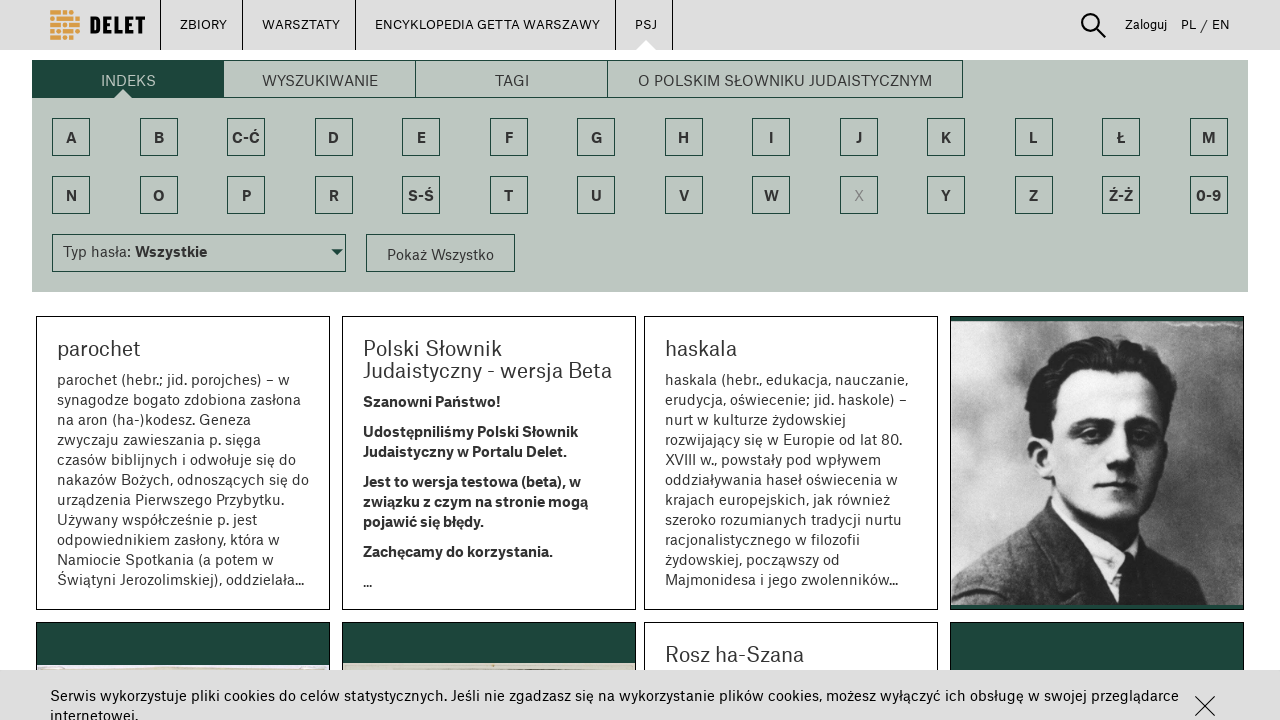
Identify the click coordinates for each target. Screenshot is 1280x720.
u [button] (596, 195)
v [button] (684, 195)
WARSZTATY (301, 24)
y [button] (946, 195)
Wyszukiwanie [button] (320, 80)
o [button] (159, 195)
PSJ (646, 24)
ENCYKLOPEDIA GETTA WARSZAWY (487, 24)
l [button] (1033, 137)
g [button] (596, 137)
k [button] (946, 137)
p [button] (246, 195)
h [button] (683, 137)
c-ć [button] (246, 137)
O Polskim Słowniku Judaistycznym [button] (785, 80)
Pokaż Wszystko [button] (440, 254)
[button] (1205, 706)
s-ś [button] (421, 195)
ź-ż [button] (1121, 195)
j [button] (859, 137)
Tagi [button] (512, 80)
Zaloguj (1146, 24)
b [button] (159, 137)
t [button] (508, 195)
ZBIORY (203, 24)
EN (1221, 24)
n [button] (71, 195)
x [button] (859, 195)
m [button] (1209, 137)
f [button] (509, 137)
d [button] (333, 137)
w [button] (771, 195)
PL (1188, 24)
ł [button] (1121, 137)
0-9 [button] (1208, 195)
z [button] (1033, 195)
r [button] (334, 195)
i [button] (771, 137)
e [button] (421, 137)
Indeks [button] (128, 80)
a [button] (71, 137)
